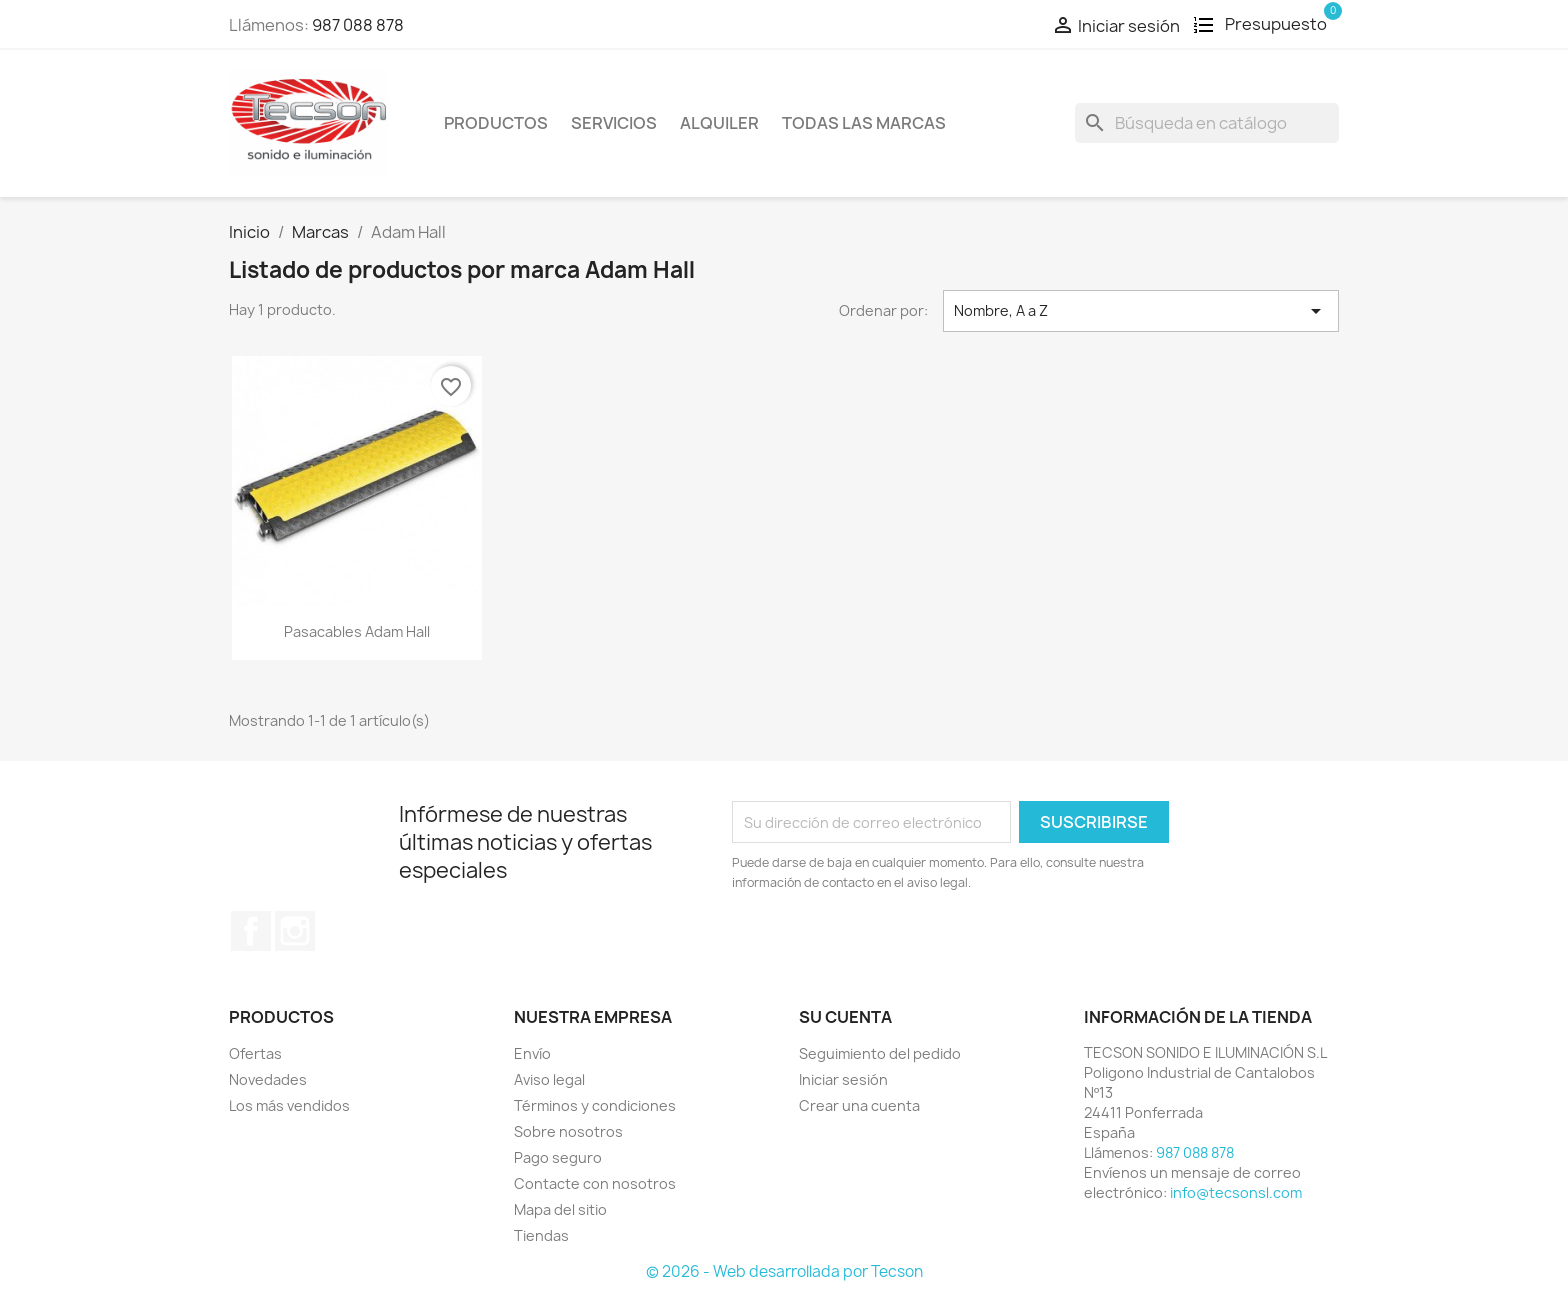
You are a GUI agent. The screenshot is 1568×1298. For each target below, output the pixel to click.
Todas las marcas (864, 123)
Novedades (268, 1079)
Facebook (251, 931)
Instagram (295, 931)
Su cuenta (845, 1017)
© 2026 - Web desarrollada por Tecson (784, 1271)
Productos (496, 123)
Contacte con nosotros (595, 1183)
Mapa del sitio (560, 1209)
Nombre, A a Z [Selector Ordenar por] (1141, 311)
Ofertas (255, 1053)
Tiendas (541, 1235)
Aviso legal (549, 1079)
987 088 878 (358, 25)
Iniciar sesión (843, 1079)
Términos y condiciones (595, 1105)
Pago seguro (558, 1157)
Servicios (614, 123)
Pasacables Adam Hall (357, 631)
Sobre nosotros (568, 1131)
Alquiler (719, 123)
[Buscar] (1207, 123)
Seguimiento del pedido (880, 1053)
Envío (532, 1053)
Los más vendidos (289, 1105)
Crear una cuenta (859, 1105)
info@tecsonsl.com (1236, 1192)
